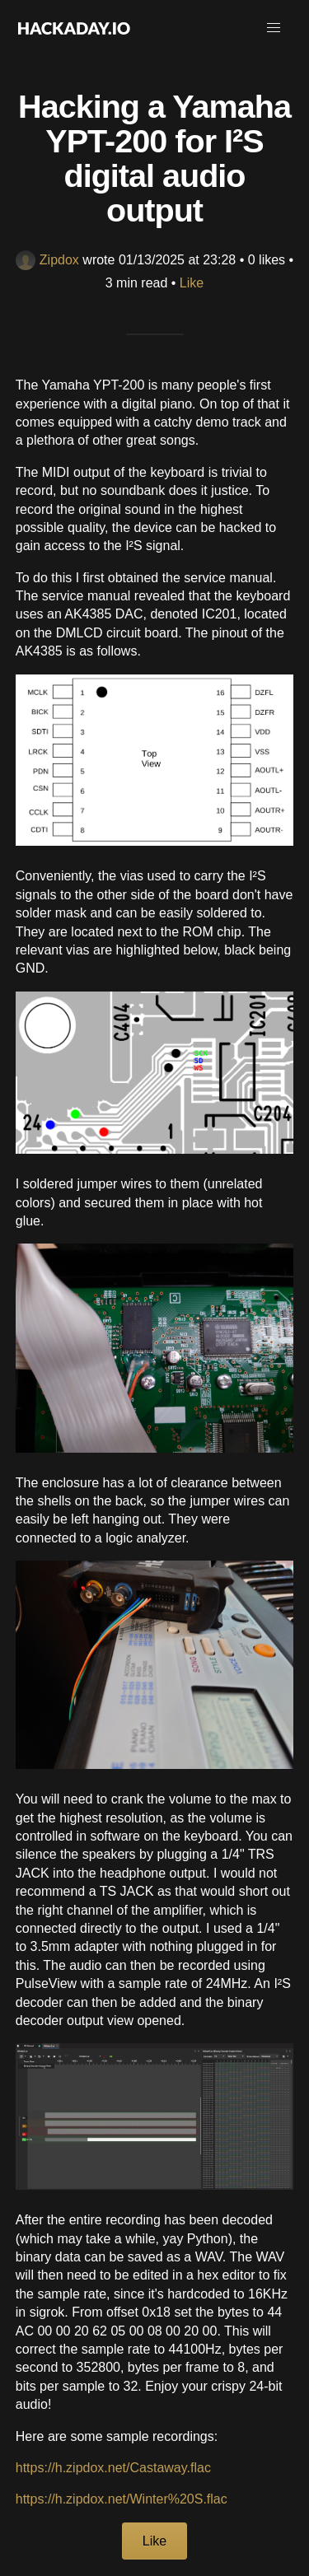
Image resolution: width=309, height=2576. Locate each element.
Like (192, 283)
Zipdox (47, 260)
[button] (274, 28)
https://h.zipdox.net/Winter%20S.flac (121, 2499)
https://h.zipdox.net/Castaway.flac (113, 2468)
